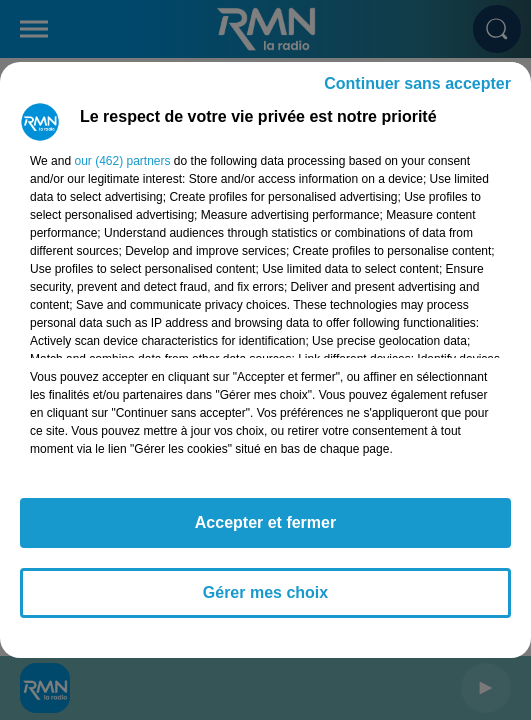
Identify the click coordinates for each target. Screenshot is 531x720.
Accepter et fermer (265, 522)
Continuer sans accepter (417, 83)
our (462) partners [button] (122, 161)
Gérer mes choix (265, 592)
